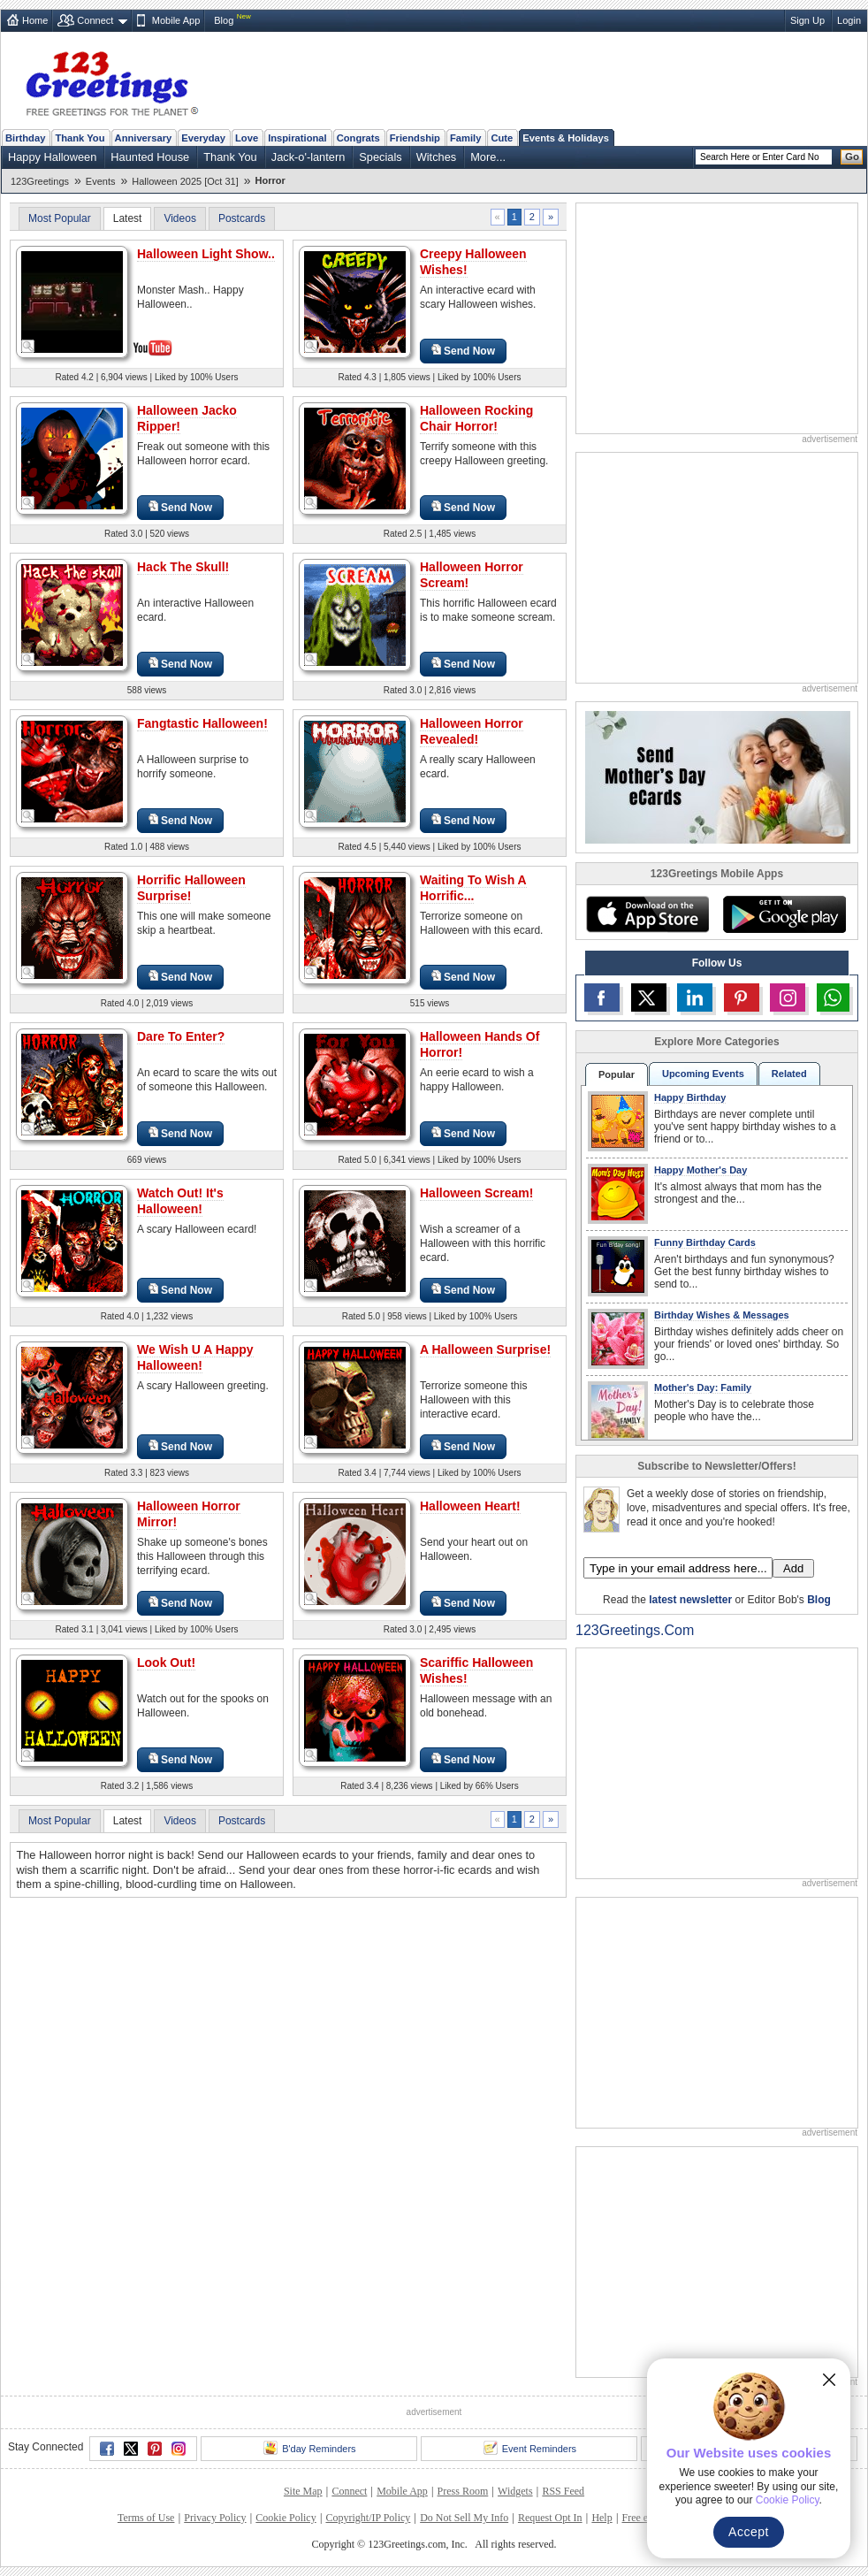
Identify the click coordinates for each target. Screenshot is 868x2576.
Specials (380, 157)
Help (601, 2517)
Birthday (25, 138)
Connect (95, 20)
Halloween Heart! (470, 1506)
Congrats (358, 138)
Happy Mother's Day (700, 1170)
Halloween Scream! (476, 1193)
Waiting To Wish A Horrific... (473, 888)
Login (849, 20)
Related (789, 1073)
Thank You (79, 138)
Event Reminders (529, 2448)
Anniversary (143, 138)
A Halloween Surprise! (485, 1349)
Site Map (303, 2491)
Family (465, 138)
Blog (223, 20)
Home (35, 20)
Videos (179, 218)
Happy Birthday (690, 1097)
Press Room (463, 2491)
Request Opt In (550, 2517)
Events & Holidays (565, 138)
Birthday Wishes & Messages (721, 1315)
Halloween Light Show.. (206, 254)
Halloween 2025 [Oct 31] (185, 181)
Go (852, 156)
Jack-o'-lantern (308, 157)
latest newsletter (690, 1600)
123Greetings (40, 181)
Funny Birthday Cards (705, 1242)
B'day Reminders (309, 2448)
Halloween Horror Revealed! (471, 731)
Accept (748, 2532)
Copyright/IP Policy (367, 2517)
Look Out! (166, 1662)
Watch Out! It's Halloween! (180, 1201)
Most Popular (59, 218)
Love (246, 138)
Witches (436, 157)
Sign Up (807, 20)
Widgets (515, 2491)
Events (101, 181)
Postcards (241, 218)
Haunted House (149, 157)
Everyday (203, 138)
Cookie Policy (285, 2517)
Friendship (415, 138)
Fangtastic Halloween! (202, 723)
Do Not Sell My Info (464, 2517)
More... (488, 157)
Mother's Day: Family (702, 1387)
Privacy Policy (215, 2517)
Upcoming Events (703, 1073)
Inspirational (297, 138)
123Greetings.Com (634, 1630)
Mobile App (176, 20)
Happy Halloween (52, 157)
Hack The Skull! (183, 567)
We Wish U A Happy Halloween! (195, 1357)
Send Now (463, 350)
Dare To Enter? (181, 1036)
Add (793, 1568)
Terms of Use (146, 2517)
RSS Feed (563, 2491)
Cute (502, 138)
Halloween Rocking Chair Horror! (476, 418)
